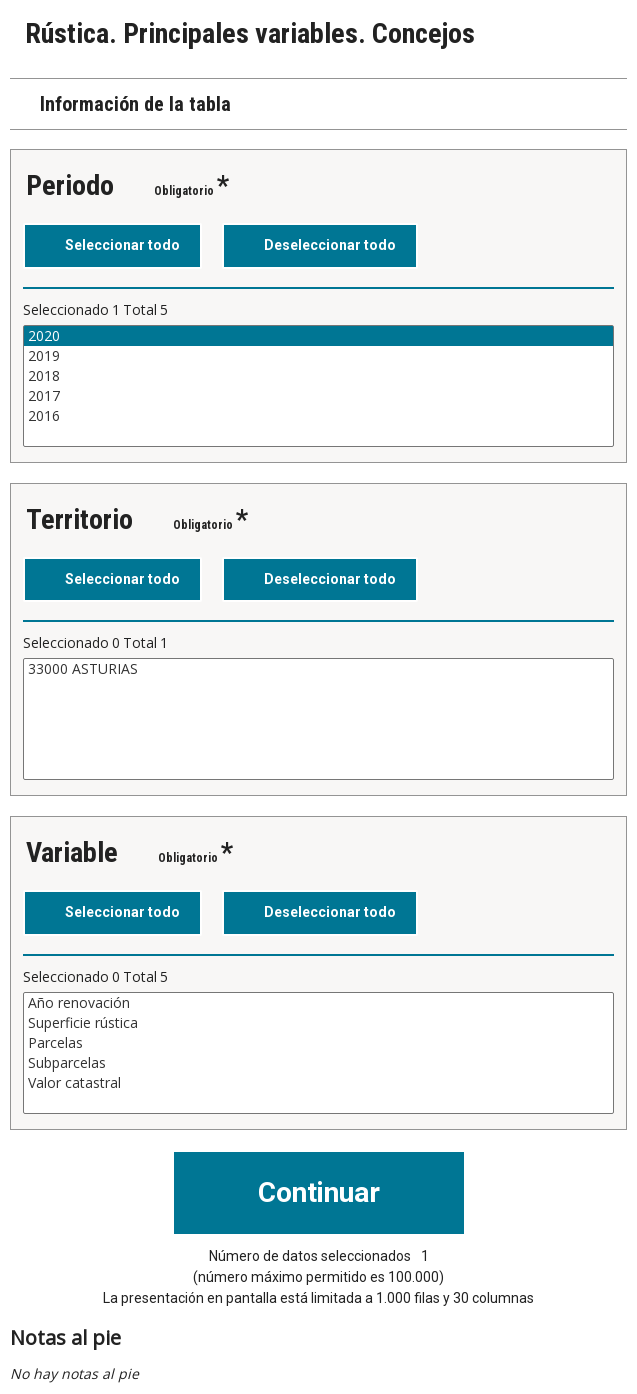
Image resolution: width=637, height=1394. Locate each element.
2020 (318, 336)
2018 (318, 376)
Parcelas (318, 1043)
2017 (318, 396)
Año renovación (318, 1003)
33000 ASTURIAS (318, 669)
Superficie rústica (318, 1023)
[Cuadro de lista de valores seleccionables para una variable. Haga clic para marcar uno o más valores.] (318, 386)
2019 (318, 356)
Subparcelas (318, 1063)
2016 (318, 416)
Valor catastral (318, 1083)
